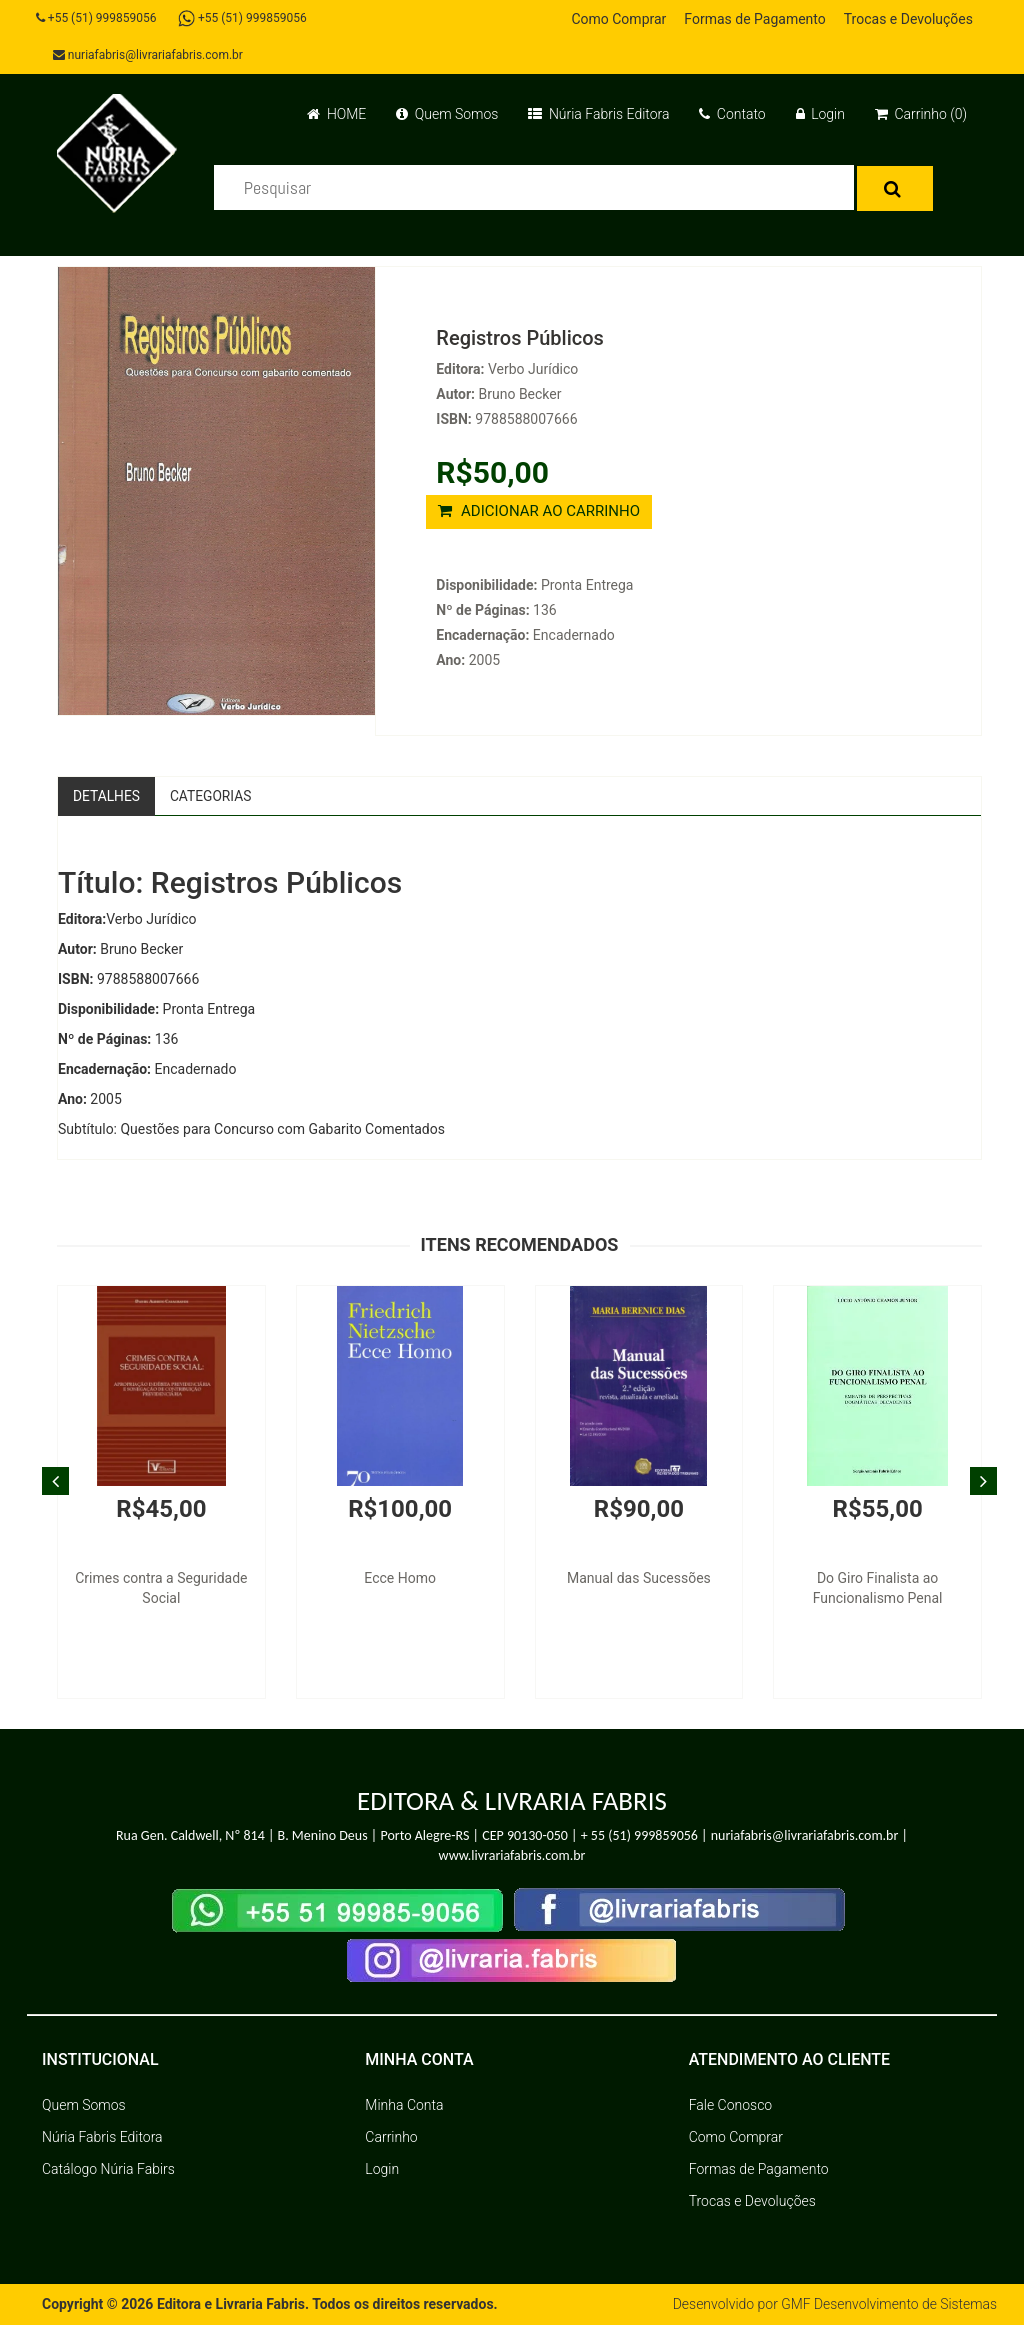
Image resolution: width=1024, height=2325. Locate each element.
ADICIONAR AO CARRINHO (539, 511)
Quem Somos (447, 114)
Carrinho (391, 2138)
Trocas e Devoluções (908, 19)
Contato (732, 114)
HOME (336, 114)
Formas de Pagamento (754, 19)
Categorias (212, 796)
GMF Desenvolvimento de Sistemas (888, 2305)
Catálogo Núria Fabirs (108, 2170)
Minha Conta (404, 2106)
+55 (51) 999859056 (97, 18)
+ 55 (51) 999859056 (639, 1835)
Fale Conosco (731, 2106)
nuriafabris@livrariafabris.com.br (149, 55)
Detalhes (107, 796)
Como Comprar (618, 19)
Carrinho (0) (921, 114)
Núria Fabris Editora (598, 114)
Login (820, 114)
